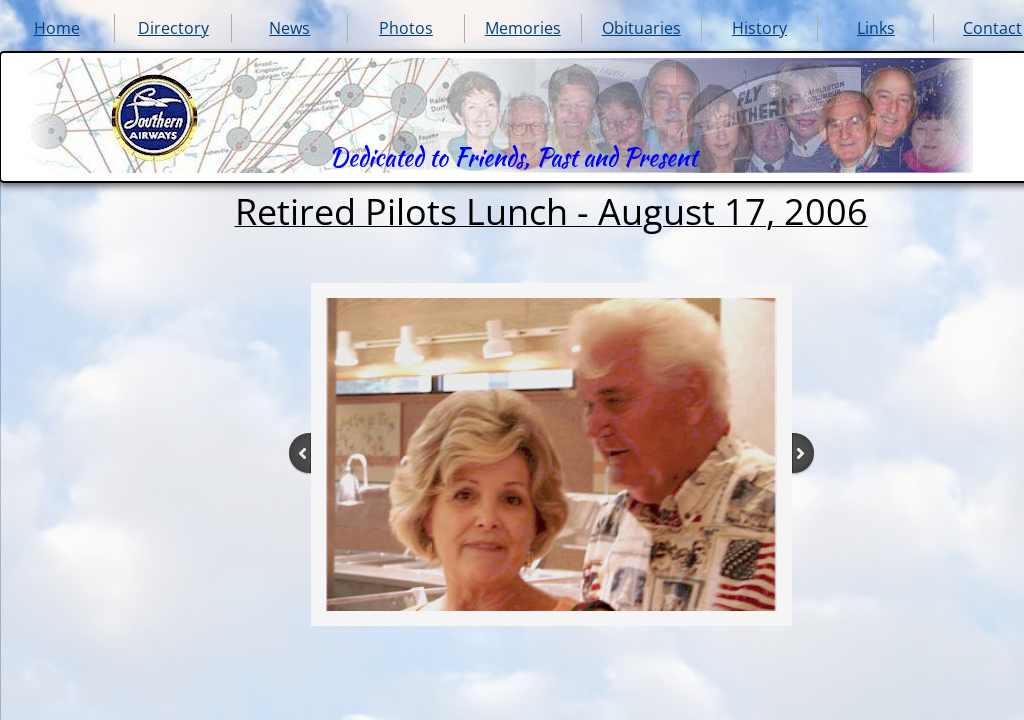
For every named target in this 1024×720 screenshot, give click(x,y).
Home (57, 28)
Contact (992, 28)
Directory (173, 28)
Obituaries (641, 28)
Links (876, 28)
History (759, 28)
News (289, 28)
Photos (406, 28)
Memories (523, 28)
